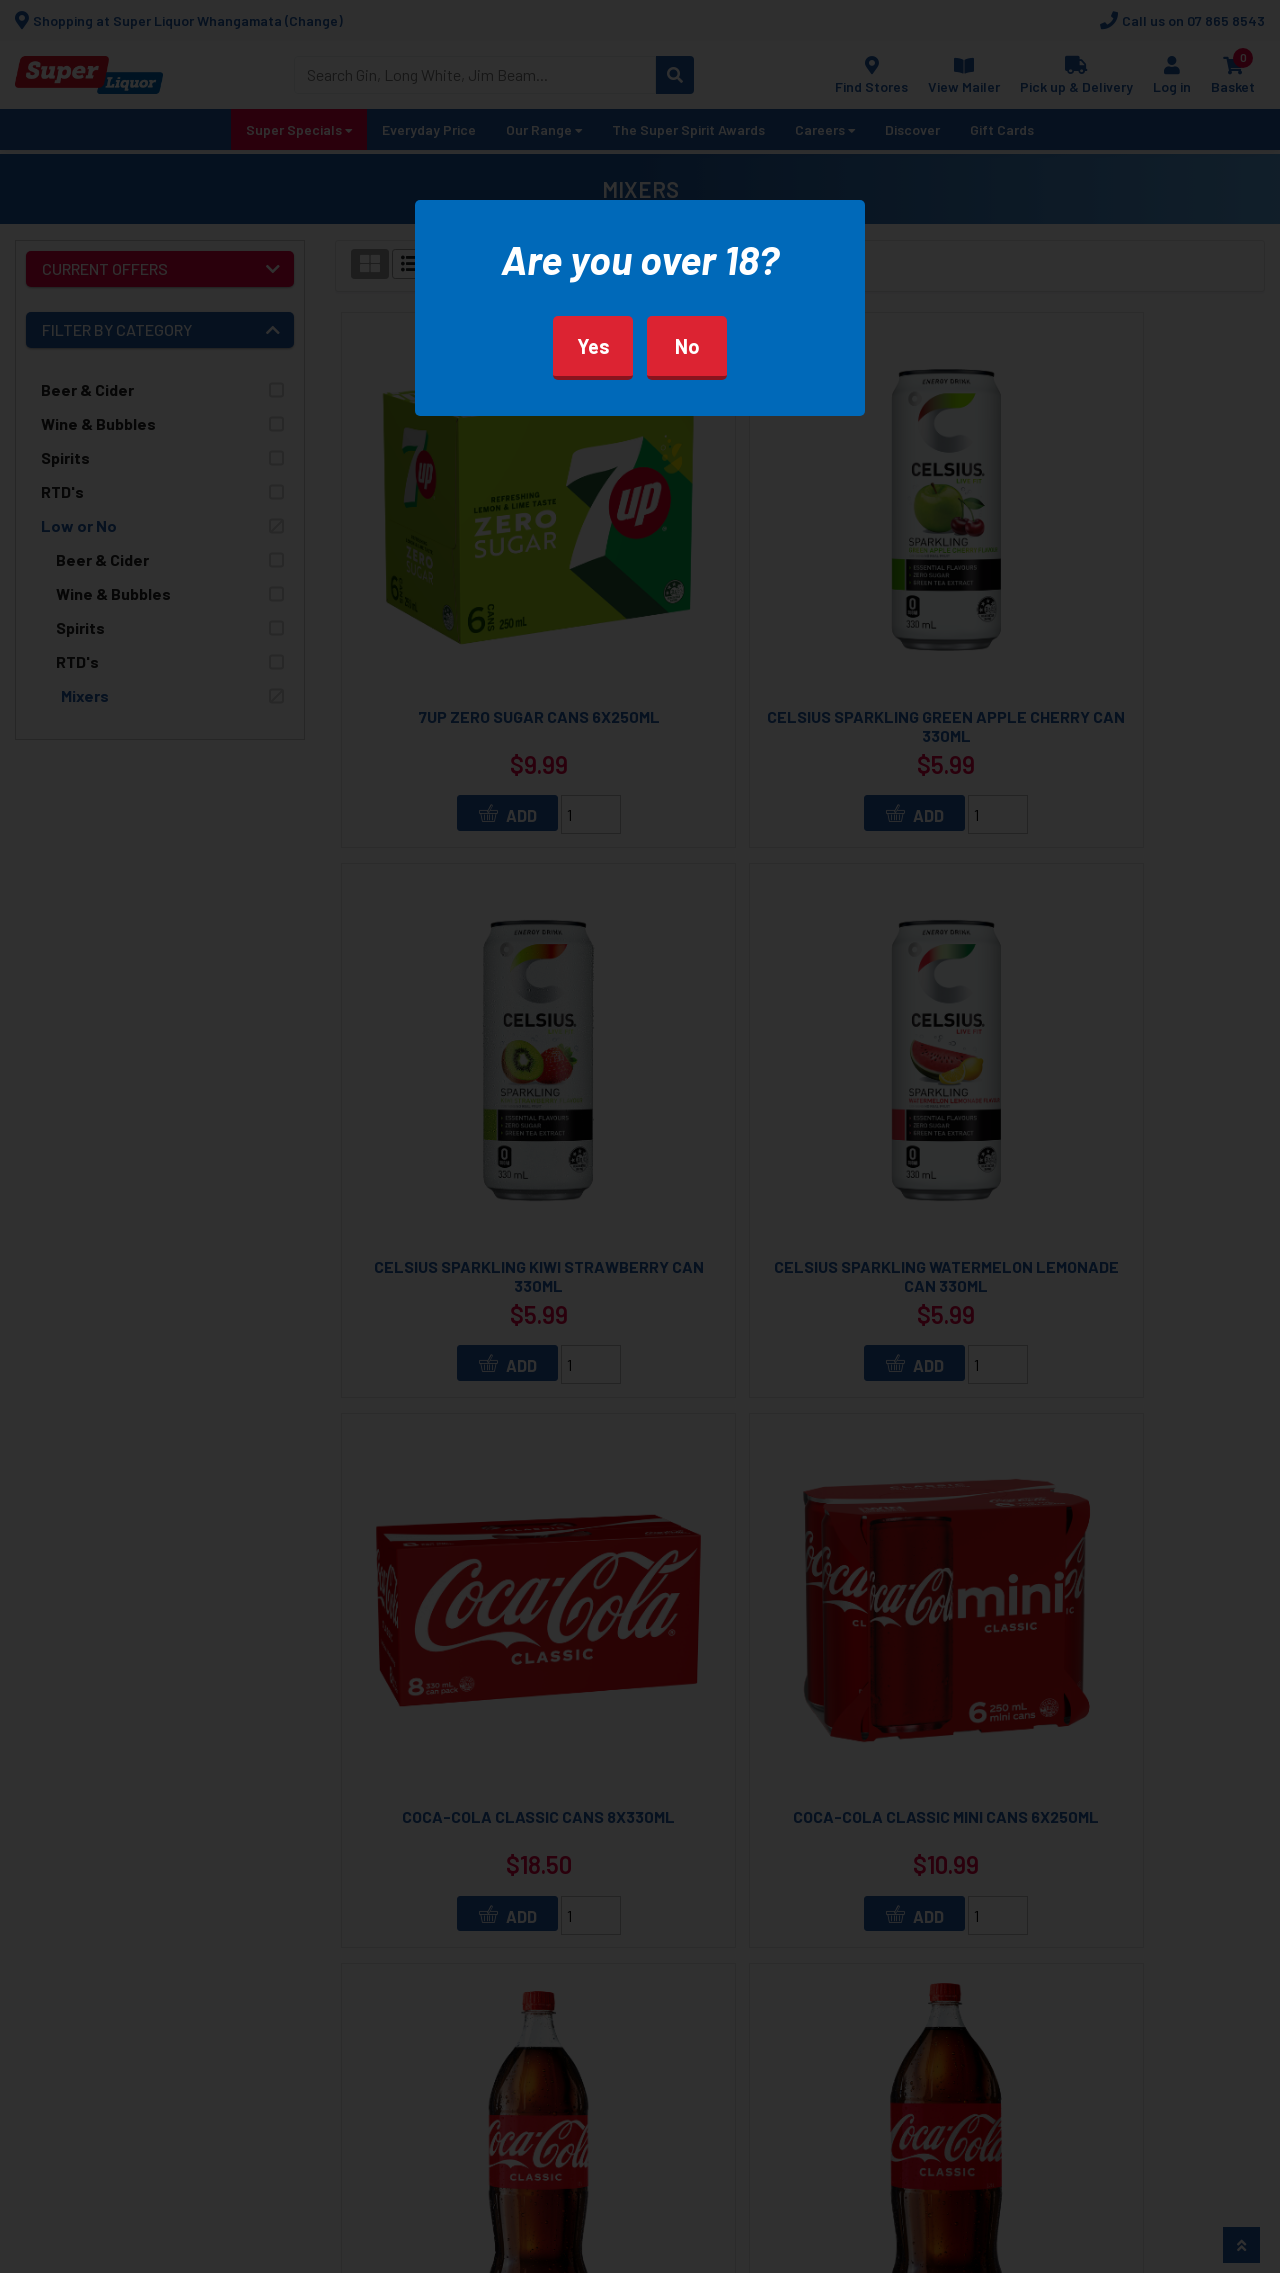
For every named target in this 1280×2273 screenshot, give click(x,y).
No (687, 346)
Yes (593, 346)
